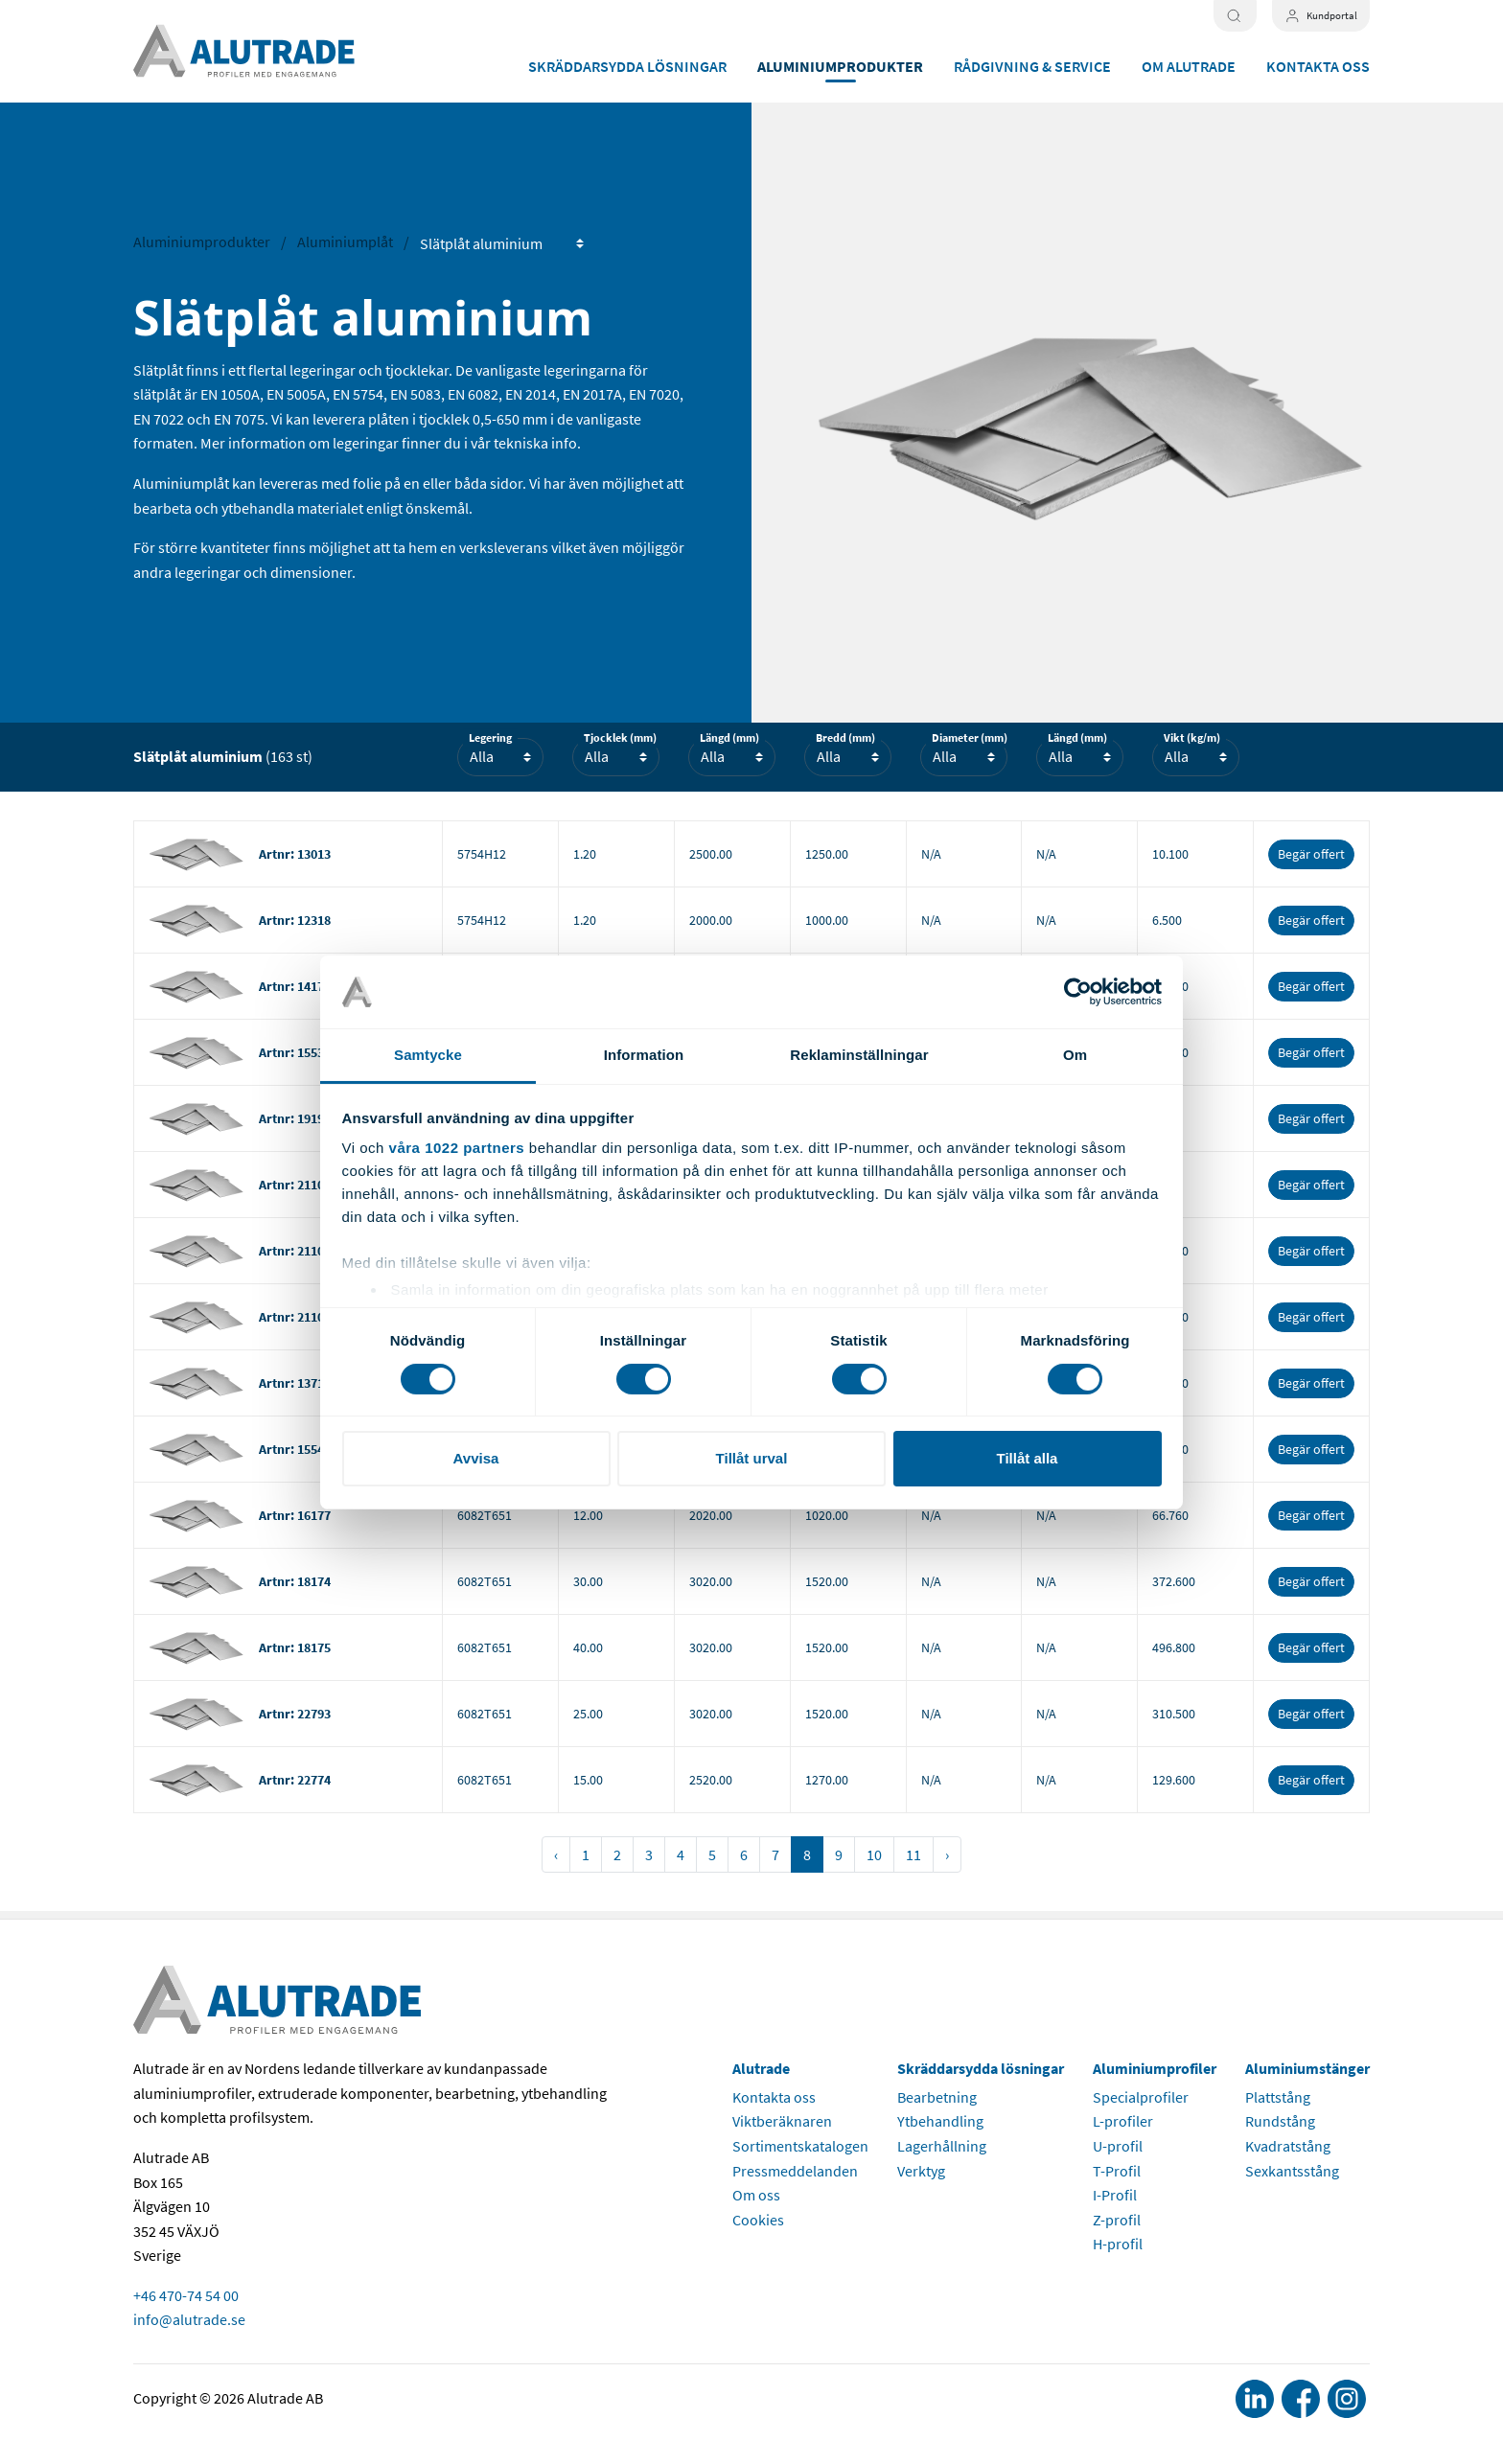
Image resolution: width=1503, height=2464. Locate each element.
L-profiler (1123, 2120)
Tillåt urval (752, 1458)
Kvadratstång (1287, 2145)
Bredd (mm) (845, 738)
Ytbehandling (940, 2120)
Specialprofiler (1141, 2097)
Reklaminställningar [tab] (859, 1055)
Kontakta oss (1318, 66)
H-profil (1118, 2243)
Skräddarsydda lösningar (980, 2068)
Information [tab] (644, 1055)
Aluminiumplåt (345, 241)
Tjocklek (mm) (620, 738)
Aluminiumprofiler (1154, 2068)
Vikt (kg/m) (1192, 738)
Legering (490, 738)
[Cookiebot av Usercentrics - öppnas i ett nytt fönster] (1078, 992)
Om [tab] (1075, 1055)
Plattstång (1277, 2097)
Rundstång (1280, 2120)
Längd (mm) (729, 738)
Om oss (756, 2194)
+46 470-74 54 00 (186, 2295)
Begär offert (1311, 854)
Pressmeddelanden (795, 2170)
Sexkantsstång (1292, 2170)
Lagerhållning (941, 2145)
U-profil (1118, 2145)
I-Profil (1115, 2194)
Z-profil (1117, 2219)
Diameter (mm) (969, 738)
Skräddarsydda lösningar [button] (627, 66)
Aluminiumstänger (1307, 2068)
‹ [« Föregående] (556, 1854)
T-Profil (1117, 2170)
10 (874, 1854)
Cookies (758, 2219)
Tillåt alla (1027, 1458)
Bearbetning (937, 2097)
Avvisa (476, 1458)
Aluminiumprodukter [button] (840, 66)
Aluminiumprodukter (201, 241)
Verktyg (921, 2170)
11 (913, 1854)
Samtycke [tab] (428, 1055)
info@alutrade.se (189, 2319)
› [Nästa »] (947, 1854)
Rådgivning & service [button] (1032, 66)
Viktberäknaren (782, 2120)
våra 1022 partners (457, 1148)
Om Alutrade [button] (1189, 66)
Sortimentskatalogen (800, 2145)
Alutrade (761, 2068)
